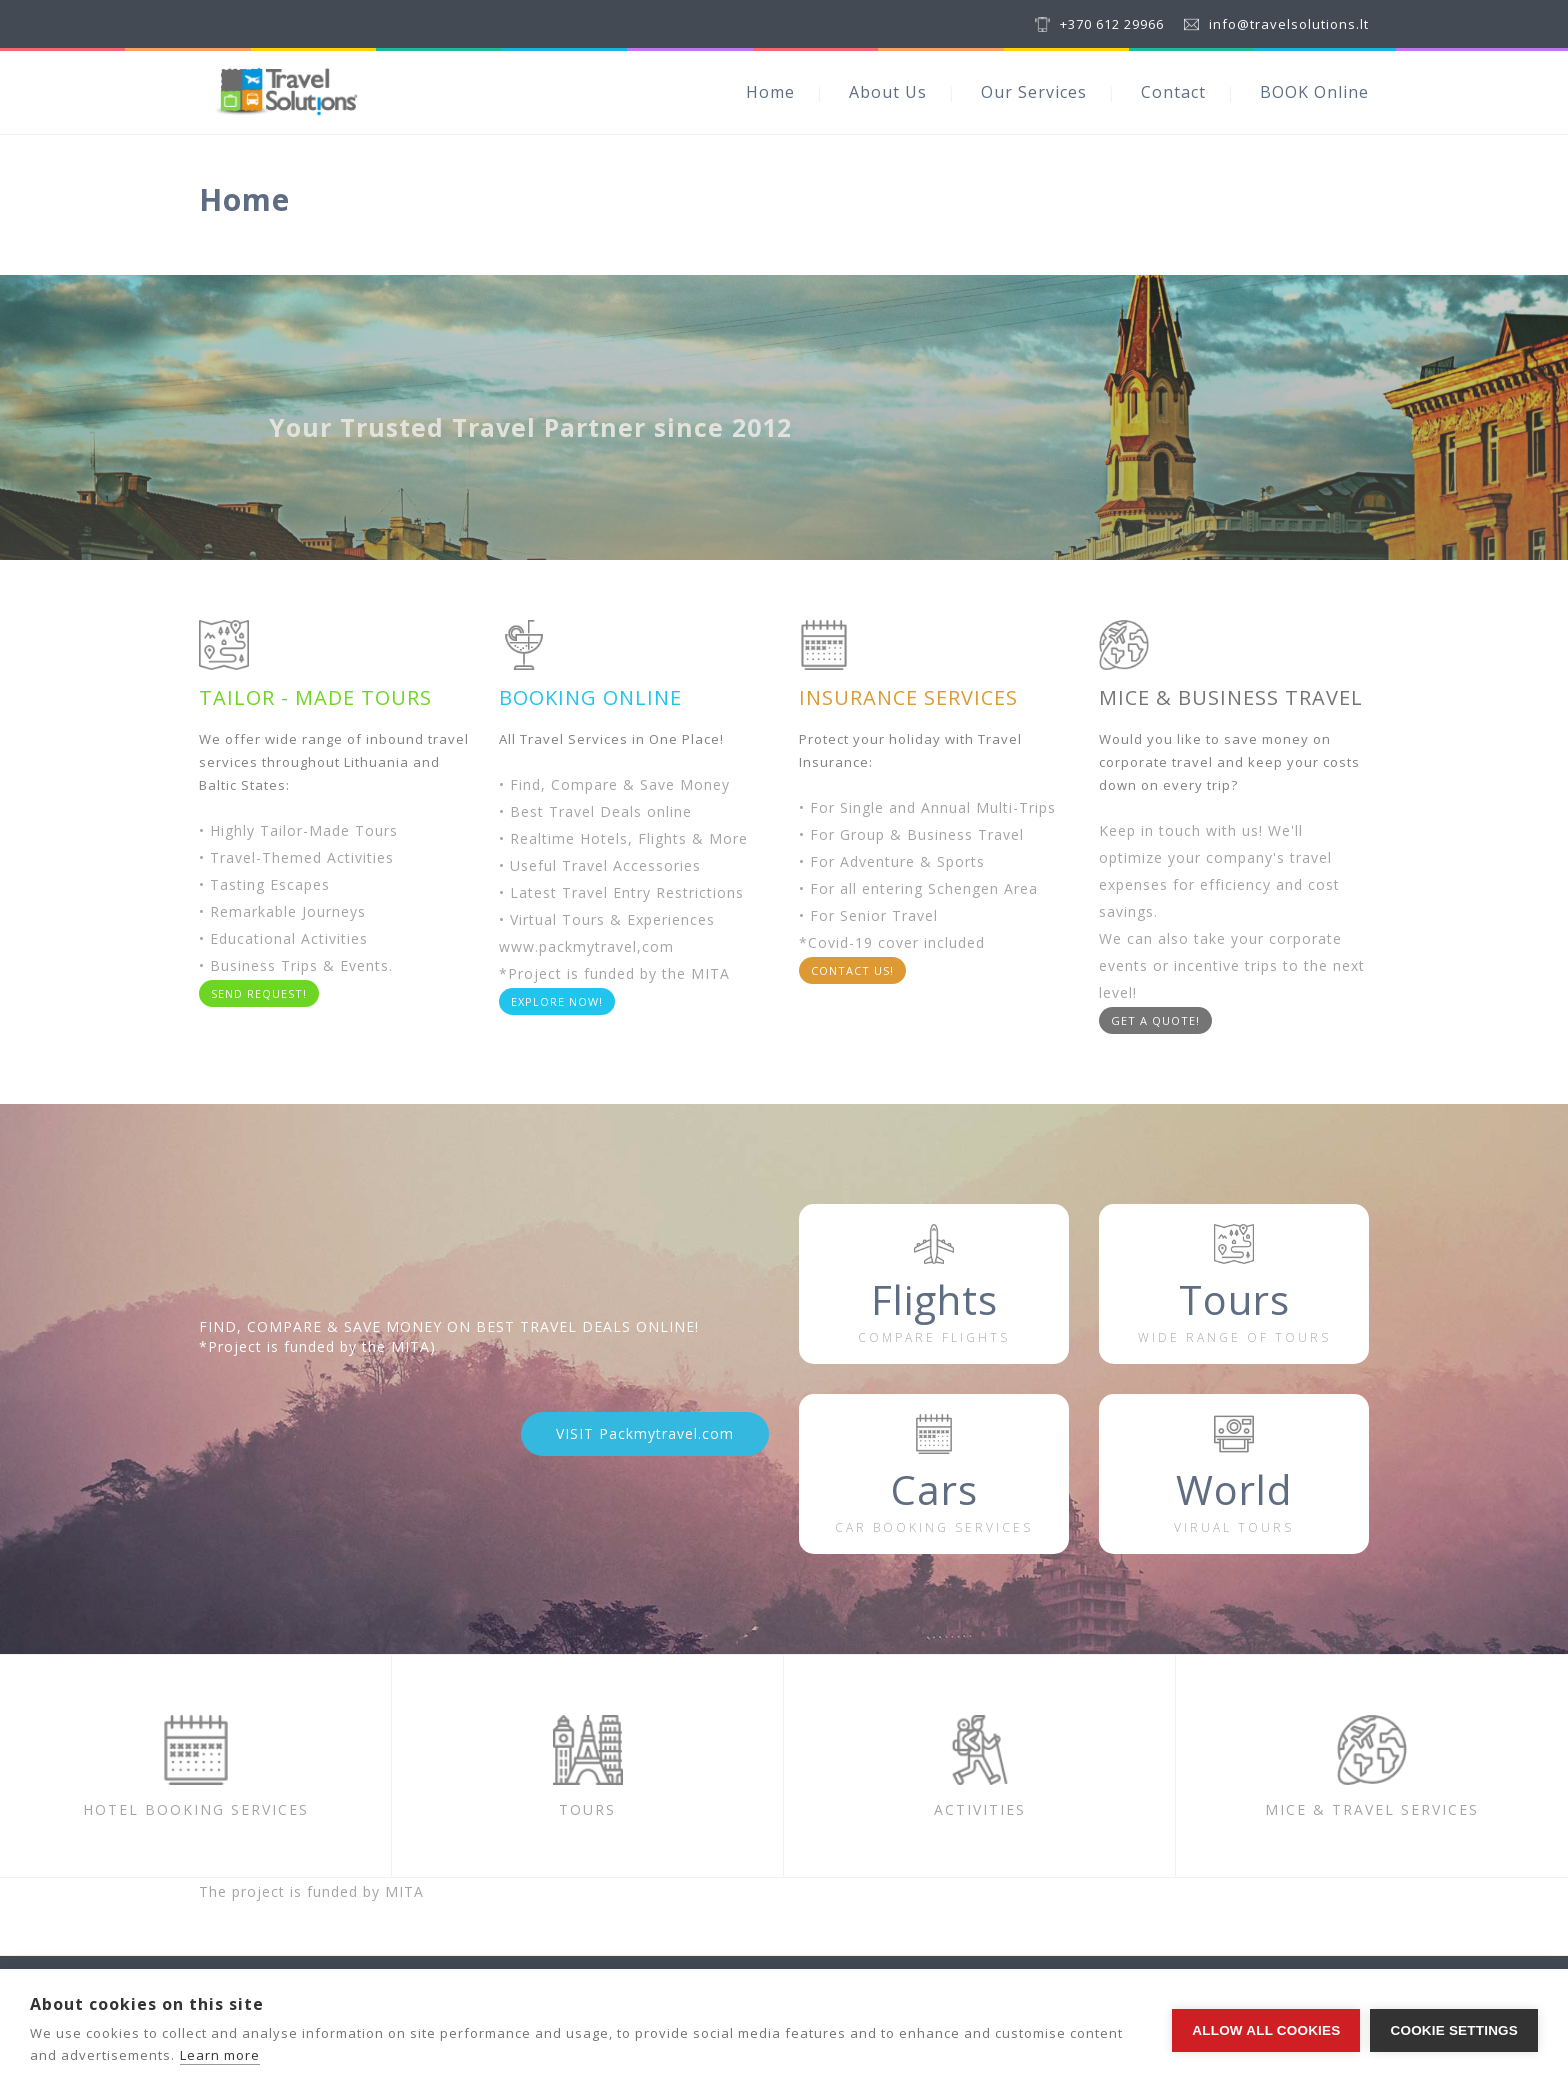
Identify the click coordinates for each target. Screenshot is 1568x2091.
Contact (1173, 92)
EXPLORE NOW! (557, 1001)
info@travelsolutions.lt (1289, 24)
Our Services (1034, 92)
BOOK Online (1314, 92)
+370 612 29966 (1112, 24)
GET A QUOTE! (1155, 1020)
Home (770, 92)
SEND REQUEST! (259, 993)
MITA (404, 1891)
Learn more (220, 2055)
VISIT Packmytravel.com (645, 1433)
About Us (888, 92)
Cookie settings (1454, 2030)
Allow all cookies (1266, 2030)
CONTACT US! (852, 970)
